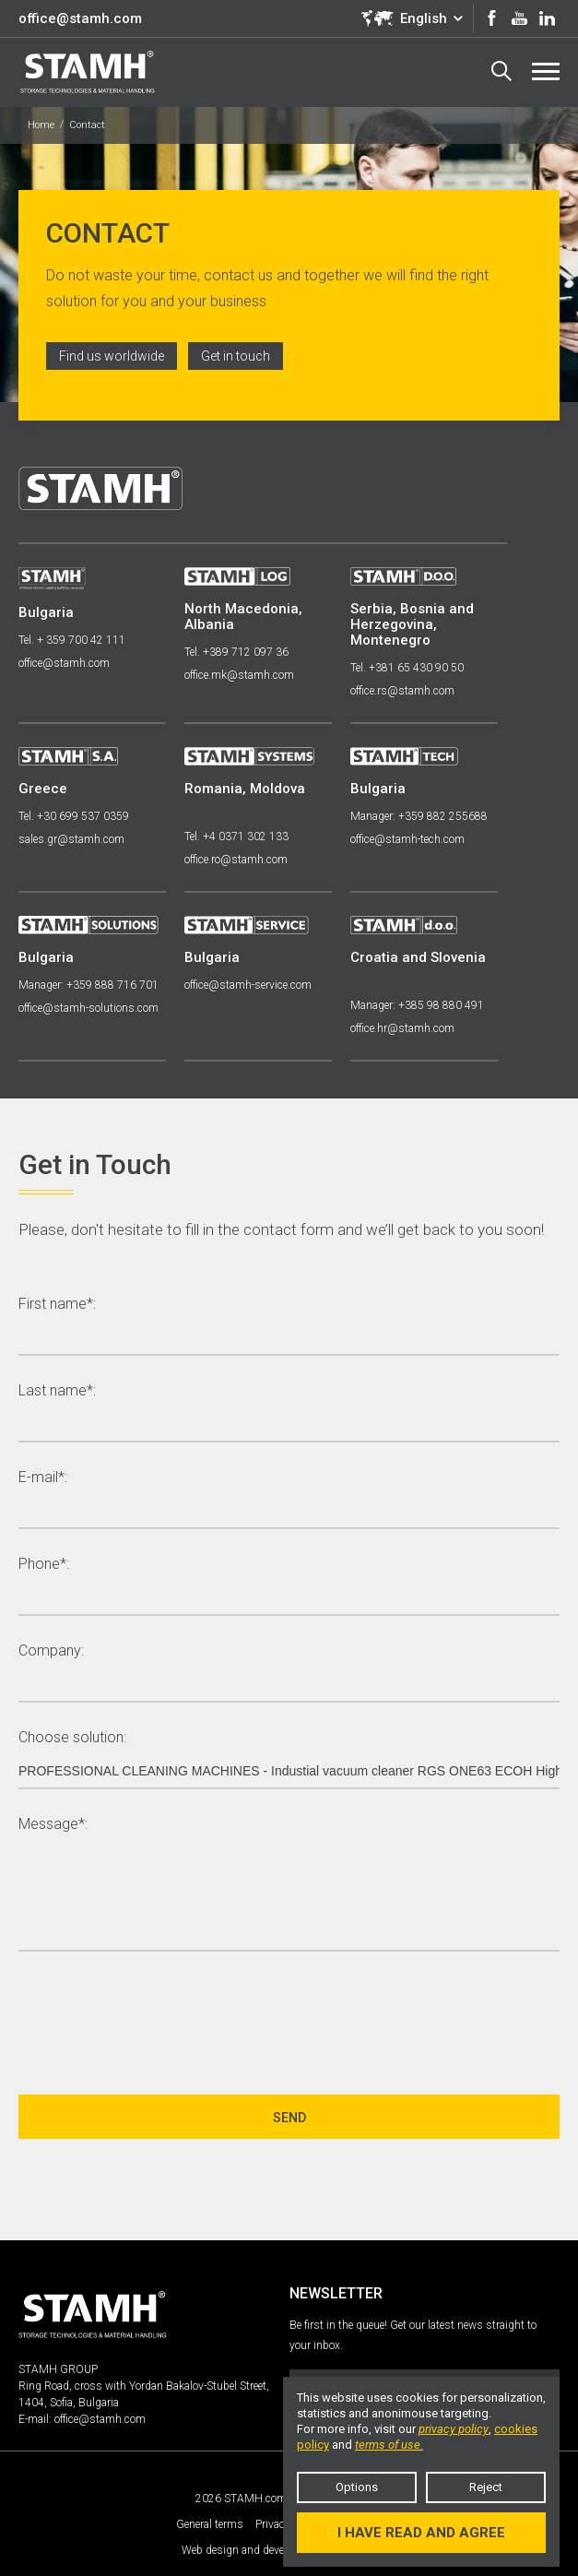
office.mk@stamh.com (239, 675)
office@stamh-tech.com (407, 839)
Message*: (53, 1825)
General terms (209, 2524)
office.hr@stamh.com (402, 1028)
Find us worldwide (111, 356)
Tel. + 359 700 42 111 (71, 640)
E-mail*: (42, 1478)
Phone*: (43, 1565)
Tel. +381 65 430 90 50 (407, 667)
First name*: (57, 1304)
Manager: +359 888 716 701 (88, 985)
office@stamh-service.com (248, 985)
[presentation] (158, 2015)
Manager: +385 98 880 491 (417, 1005)
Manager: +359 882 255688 (419, 816)
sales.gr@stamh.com (71, 839)
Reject (485, 2487)
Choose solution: (72, 1738)
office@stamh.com (80, 18)
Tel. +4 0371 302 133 (236, 836)
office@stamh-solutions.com (88, 1008)
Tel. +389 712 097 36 (236, 652)
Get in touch (235, 356)
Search (501, 71)
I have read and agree (421, 2532)
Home (41, 125)
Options (357, 2487)
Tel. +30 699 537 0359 (73, 816)
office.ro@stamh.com (236, 859)
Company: (51, 1651)
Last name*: (57, 1391)
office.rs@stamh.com (402, 690)
